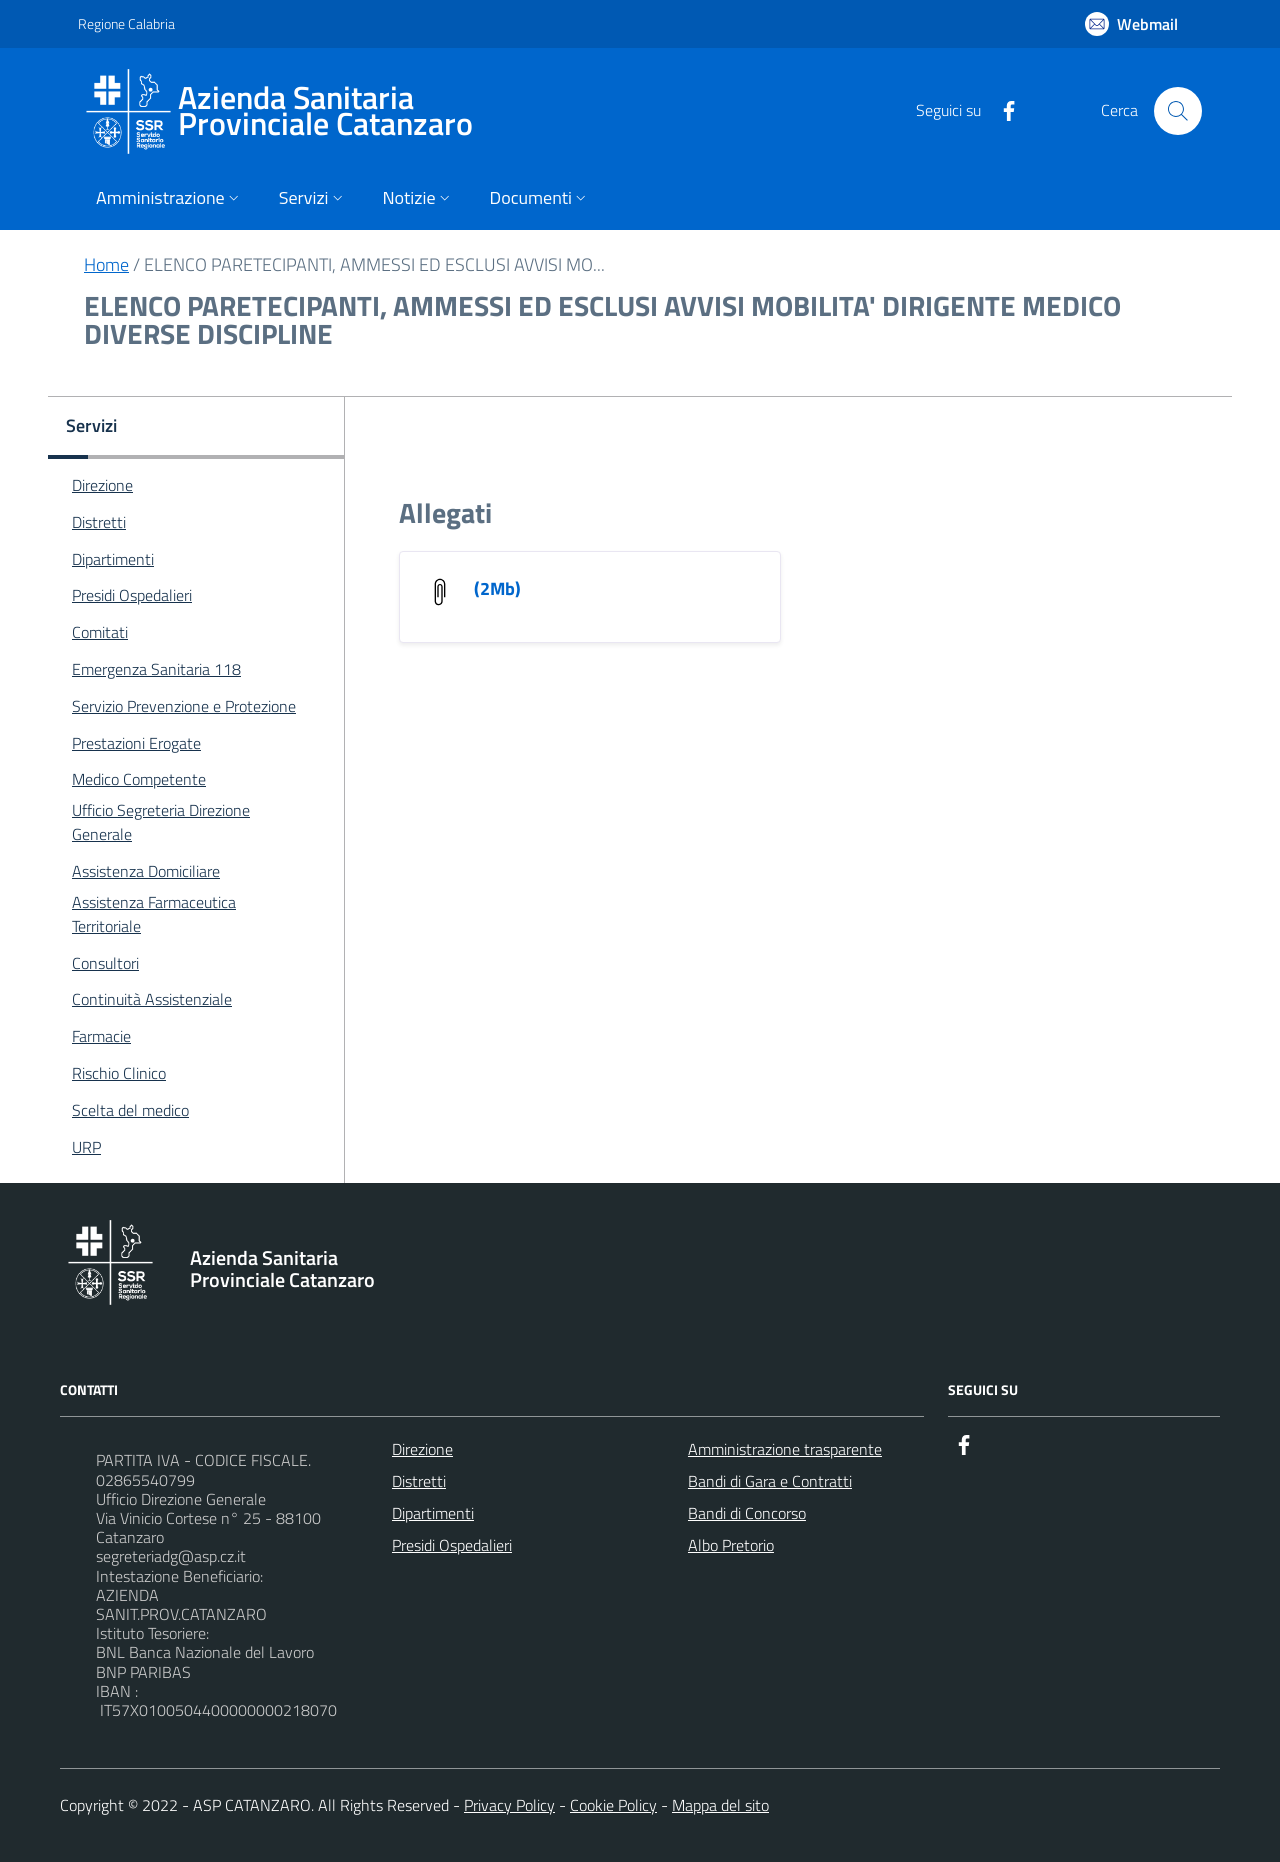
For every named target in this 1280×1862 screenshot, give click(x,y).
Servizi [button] (313, 197)
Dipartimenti (433, 1513)
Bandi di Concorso (747, 1513)
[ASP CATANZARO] (287, 111)
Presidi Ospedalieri (452, 1545)
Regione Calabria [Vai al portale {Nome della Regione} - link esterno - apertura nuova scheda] (126, 23)
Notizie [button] (418, 197)
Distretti (419, 1481)
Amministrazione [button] (169, 197)
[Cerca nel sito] (1178, 111)
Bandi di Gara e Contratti (770, 1481)
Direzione (422, 1449)
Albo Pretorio (731, 1545)
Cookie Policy (613, 1805)
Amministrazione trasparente (785, 1449)
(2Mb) (497, 588)
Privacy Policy (509, 1805)
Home (106, 264)
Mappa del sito (720, 1805)
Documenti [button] (540, 197)
